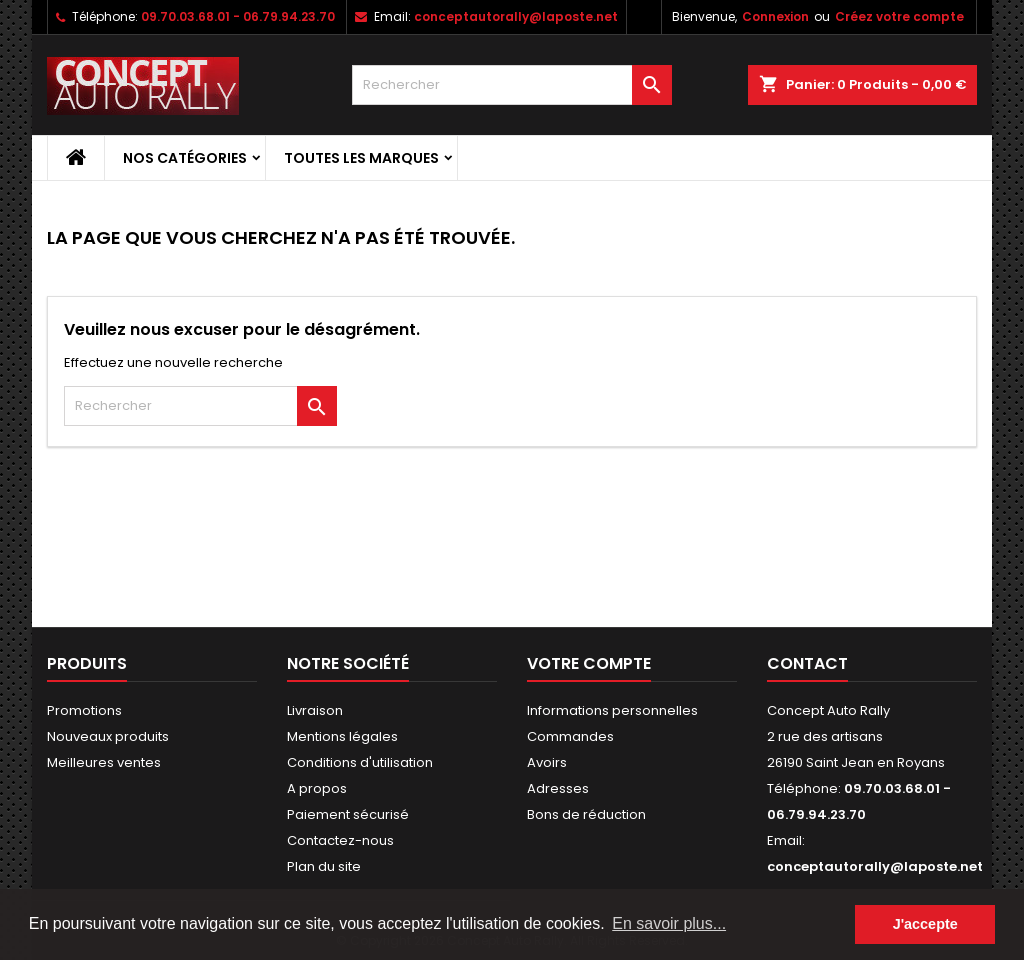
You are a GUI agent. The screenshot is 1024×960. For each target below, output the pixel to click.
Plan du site (324, 866)
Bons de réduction (586, 814)
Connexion (775, 16)
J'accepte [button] (925, 924)
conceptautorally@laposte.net (516, 16)
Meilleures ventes (104, 762)
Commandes (570, 736)
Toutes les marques (361, 158)
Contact (807, 663)
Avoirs (547, 762)
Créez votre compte (899, 16)
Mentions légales (342, 736)
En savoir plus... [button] (669, 923)
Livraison (315, 710)
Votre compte (589, 663)
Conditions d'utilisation (360, 762)
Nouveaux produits (108, 736)
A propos (317, 788)
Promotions (84, 710)
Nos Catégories (185, 158)
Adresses (558, 788)
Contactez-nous (340, 840)
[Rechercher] (512, 85)
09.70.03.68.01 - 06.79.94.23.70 (238, 16)
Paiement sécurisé (348, 814)
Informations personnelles (612, 710)
